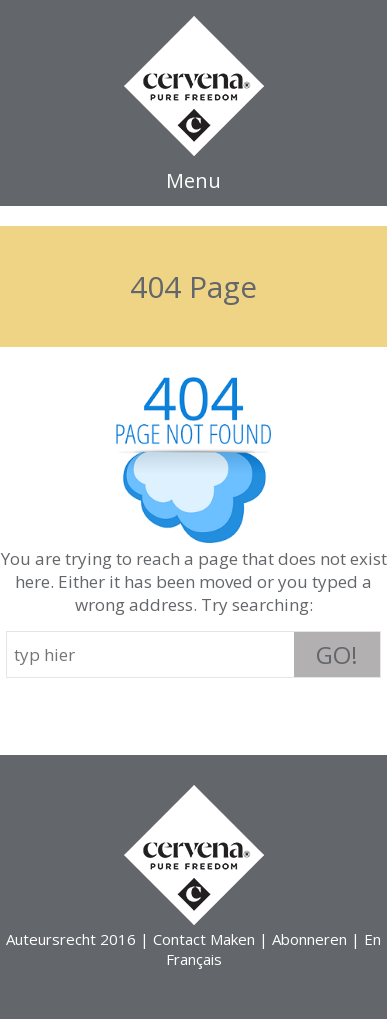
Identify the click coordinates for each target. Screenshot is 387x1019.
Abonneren (309, 939)
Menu (193, 180)
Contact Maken (204, 939)
